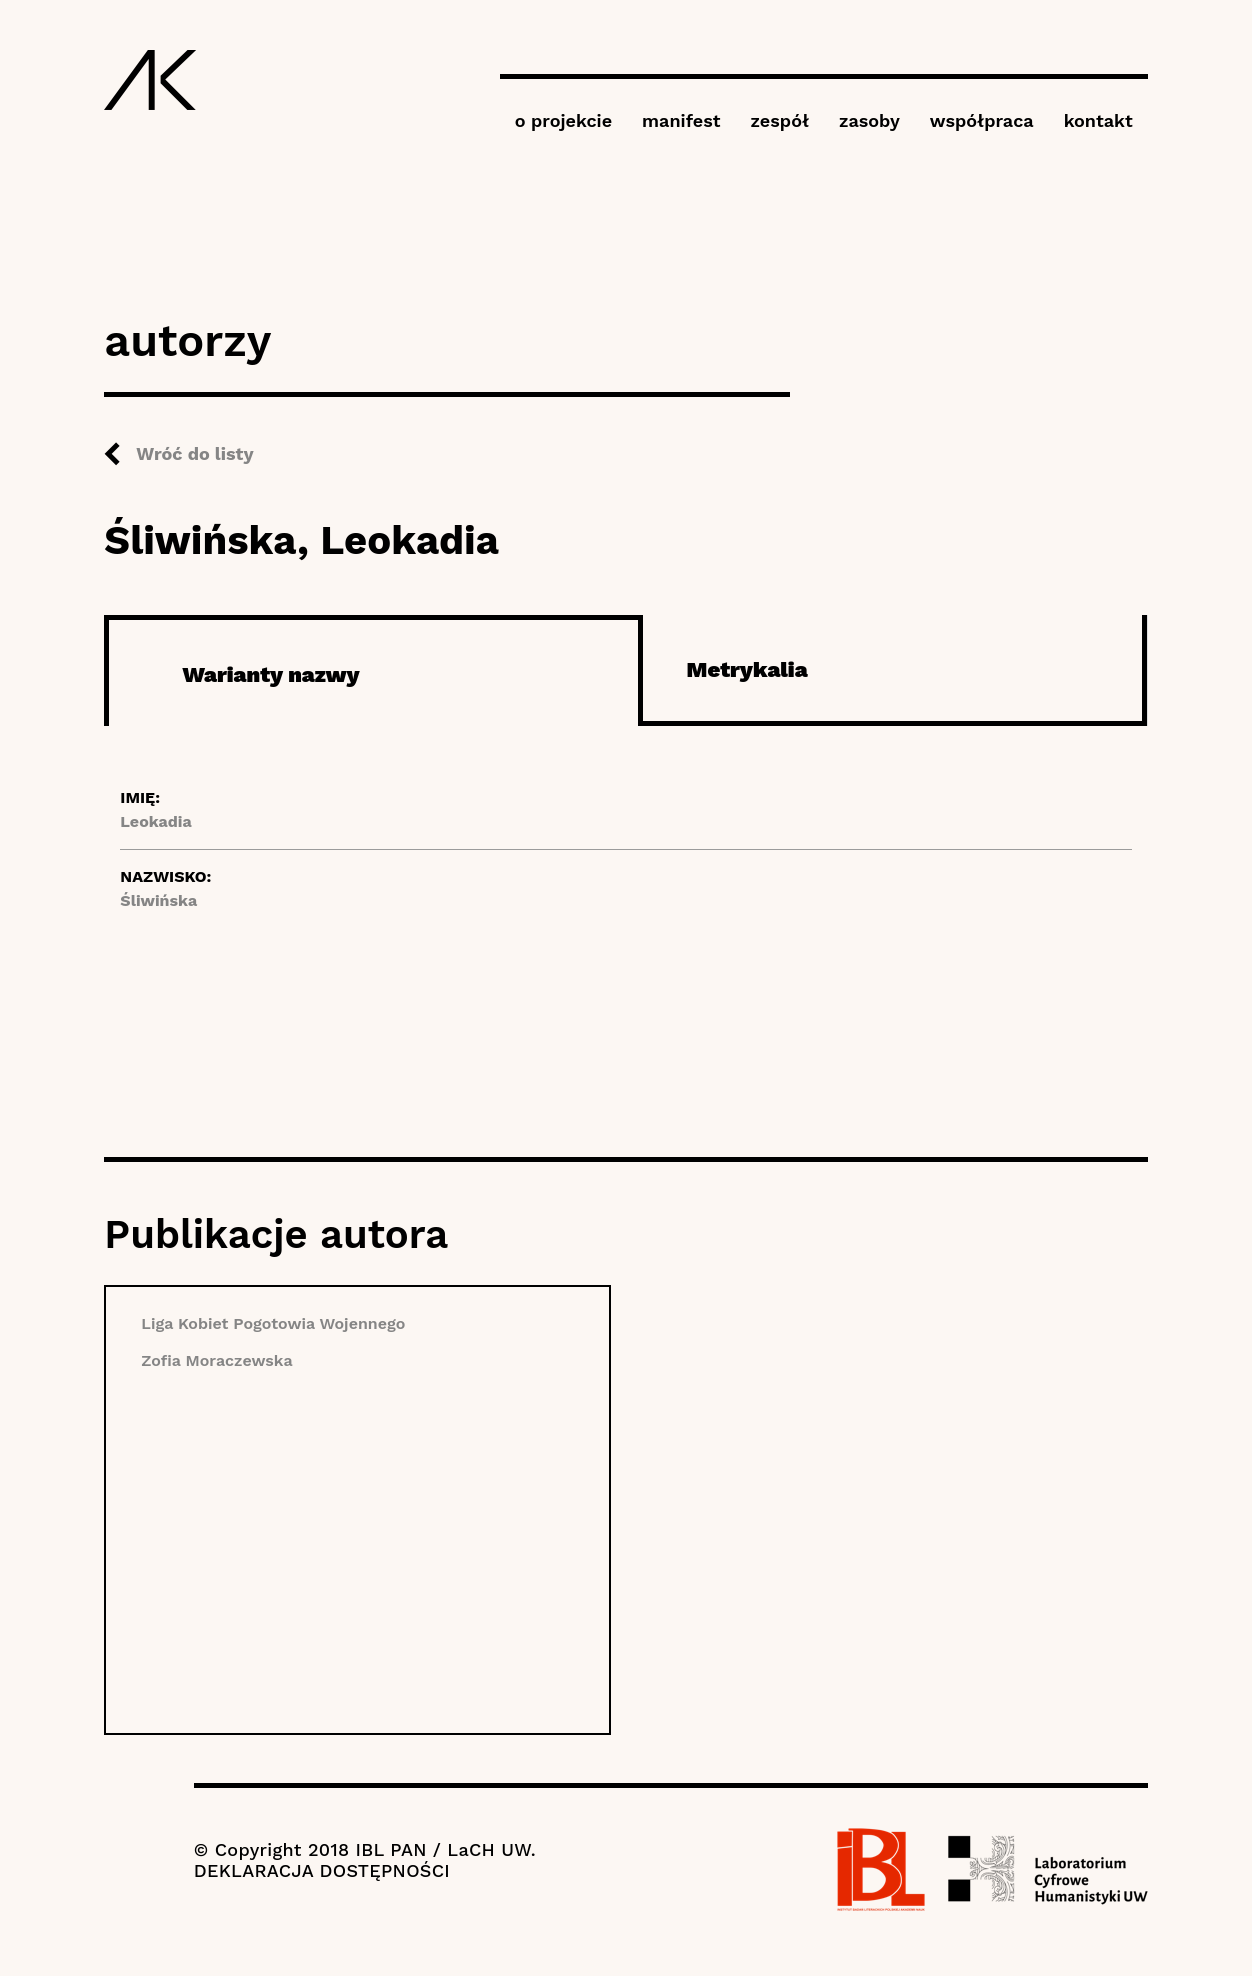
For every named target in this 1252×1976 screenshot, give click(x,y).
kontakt (1098, 120)
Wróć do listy (194, 453)
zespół (780, 120)
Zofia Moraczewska (216, 1360)
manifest (681, 120)
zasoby (869, 120)
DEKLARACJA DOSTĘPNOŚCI (322, 1870)
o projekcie (563, 120)
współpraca (982, 120)
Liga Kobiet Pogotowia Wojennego (273, 1323)
